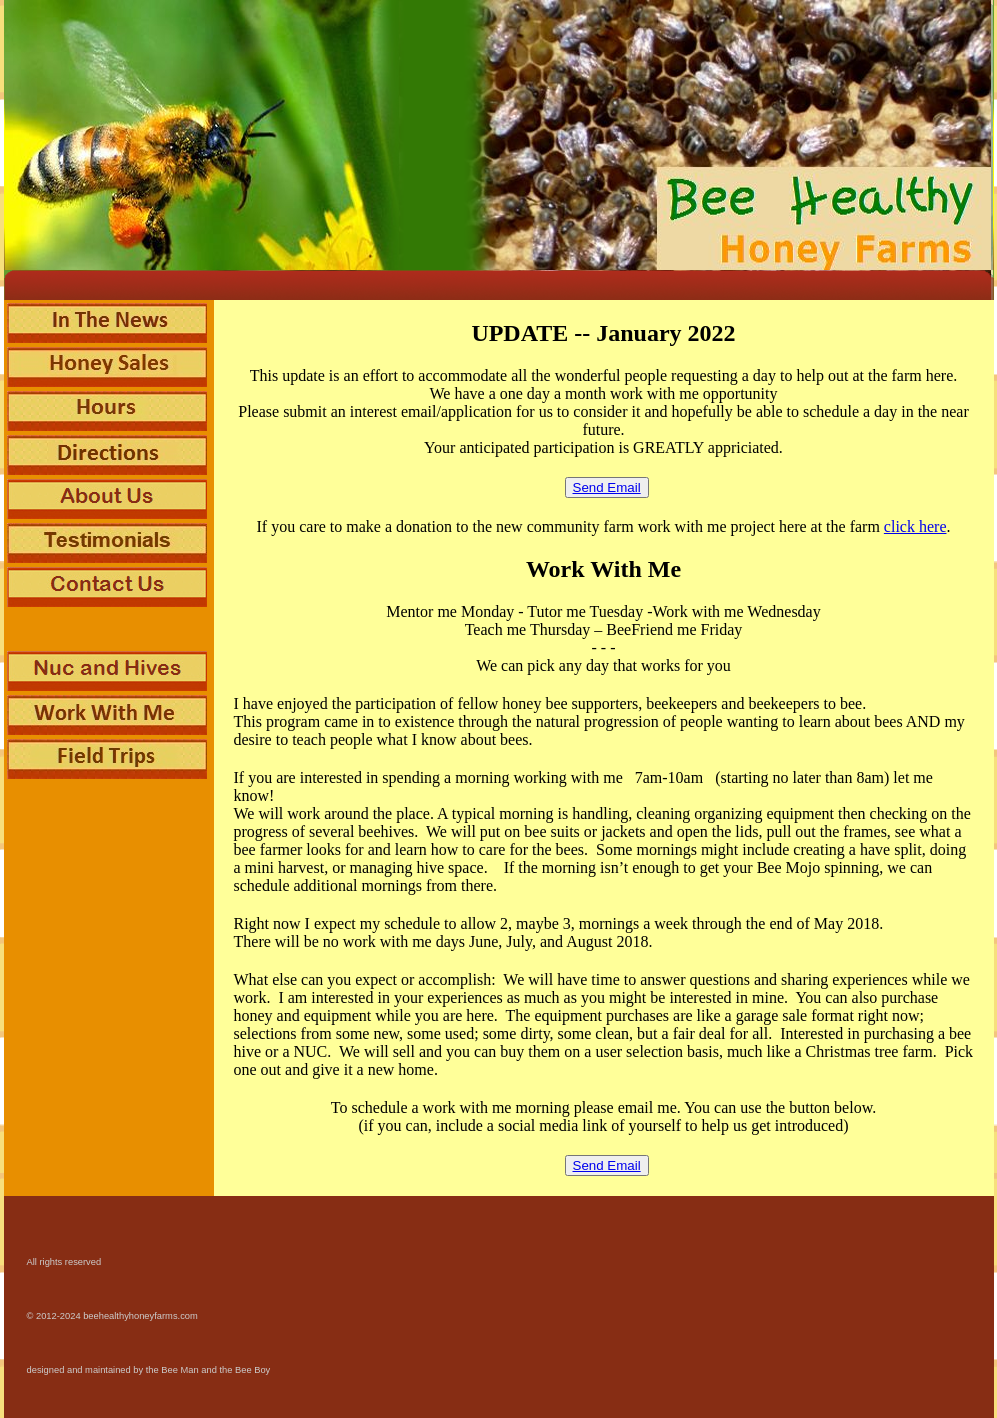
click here (915, 526)
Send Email (607, 487)
